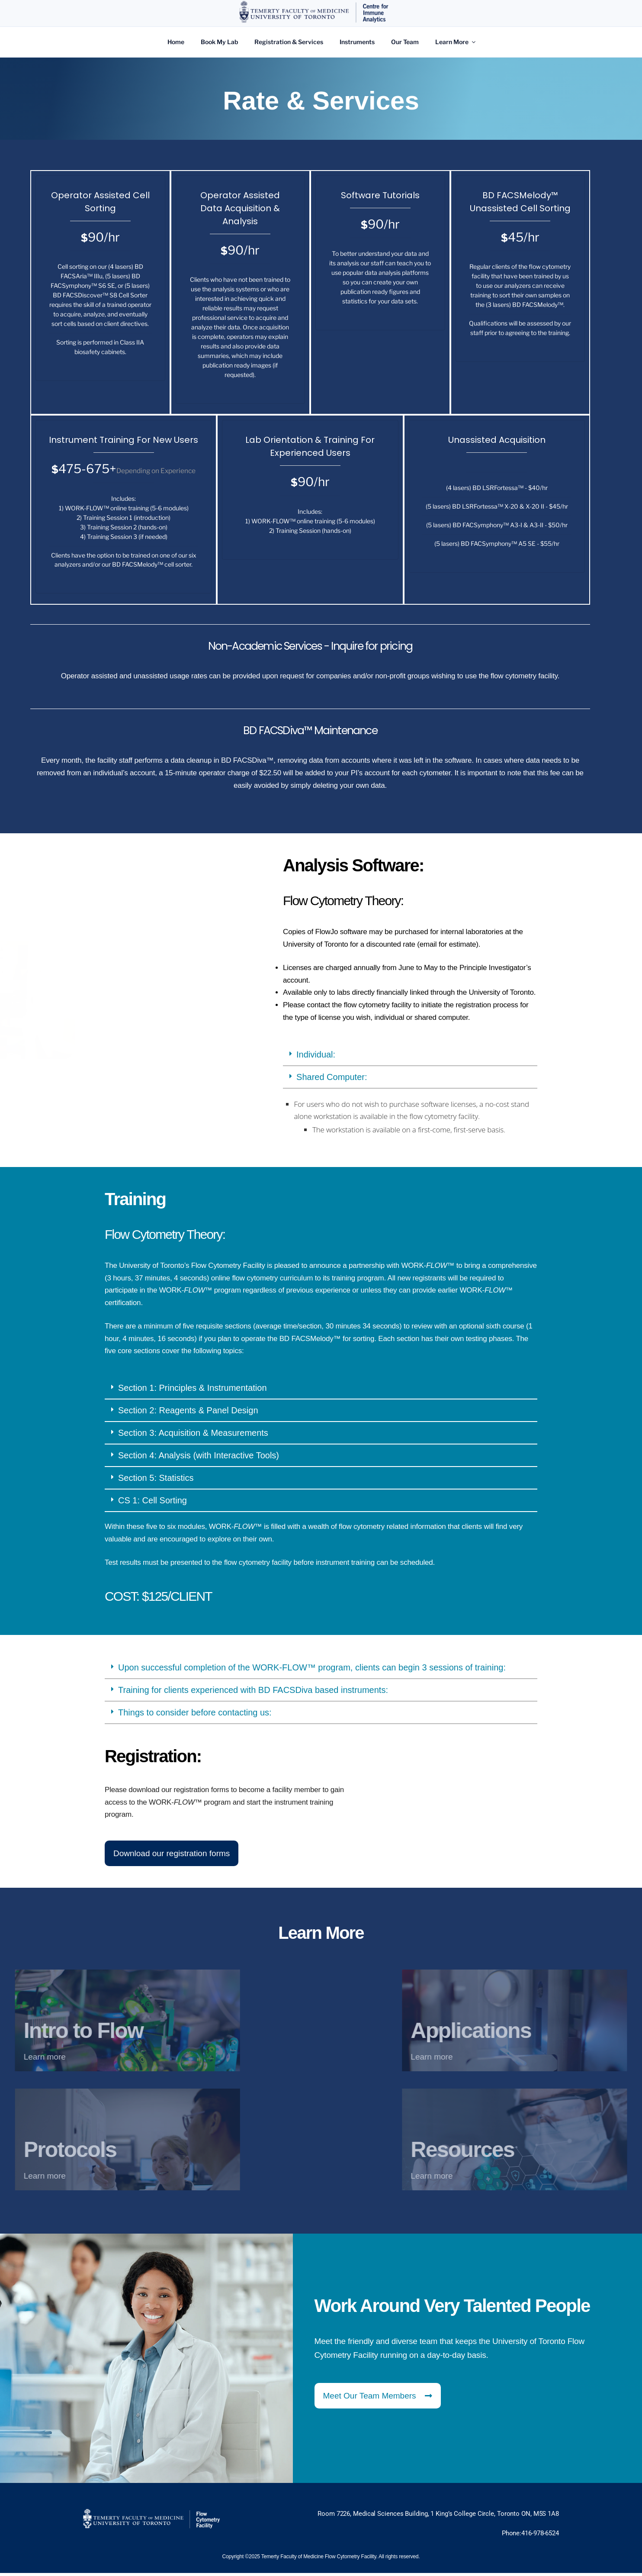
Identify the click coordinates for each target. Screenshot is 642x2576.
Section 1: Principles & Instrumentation (192, 1368)
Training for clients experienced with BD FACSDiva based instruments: (253, 1670)
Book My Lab (219, 41)
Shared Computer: (331, 1057)
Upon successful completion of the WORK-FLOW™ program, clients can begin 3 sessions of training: (312, 1647)
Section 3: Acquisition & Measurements (193, 1413)
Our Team (405, 41)
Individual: (315, 1034)
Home (175, 41)
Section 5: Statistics (156, 1458)
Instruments (357, 41)
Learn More (456, 41)
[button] (410, 1035)
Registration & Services (288, 41)
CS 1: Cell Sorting (152, 1481)
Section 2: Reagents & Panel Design (188, 1391)
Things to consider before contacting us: (195, 1692)
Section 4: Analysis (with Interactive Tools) (198, 1436)
